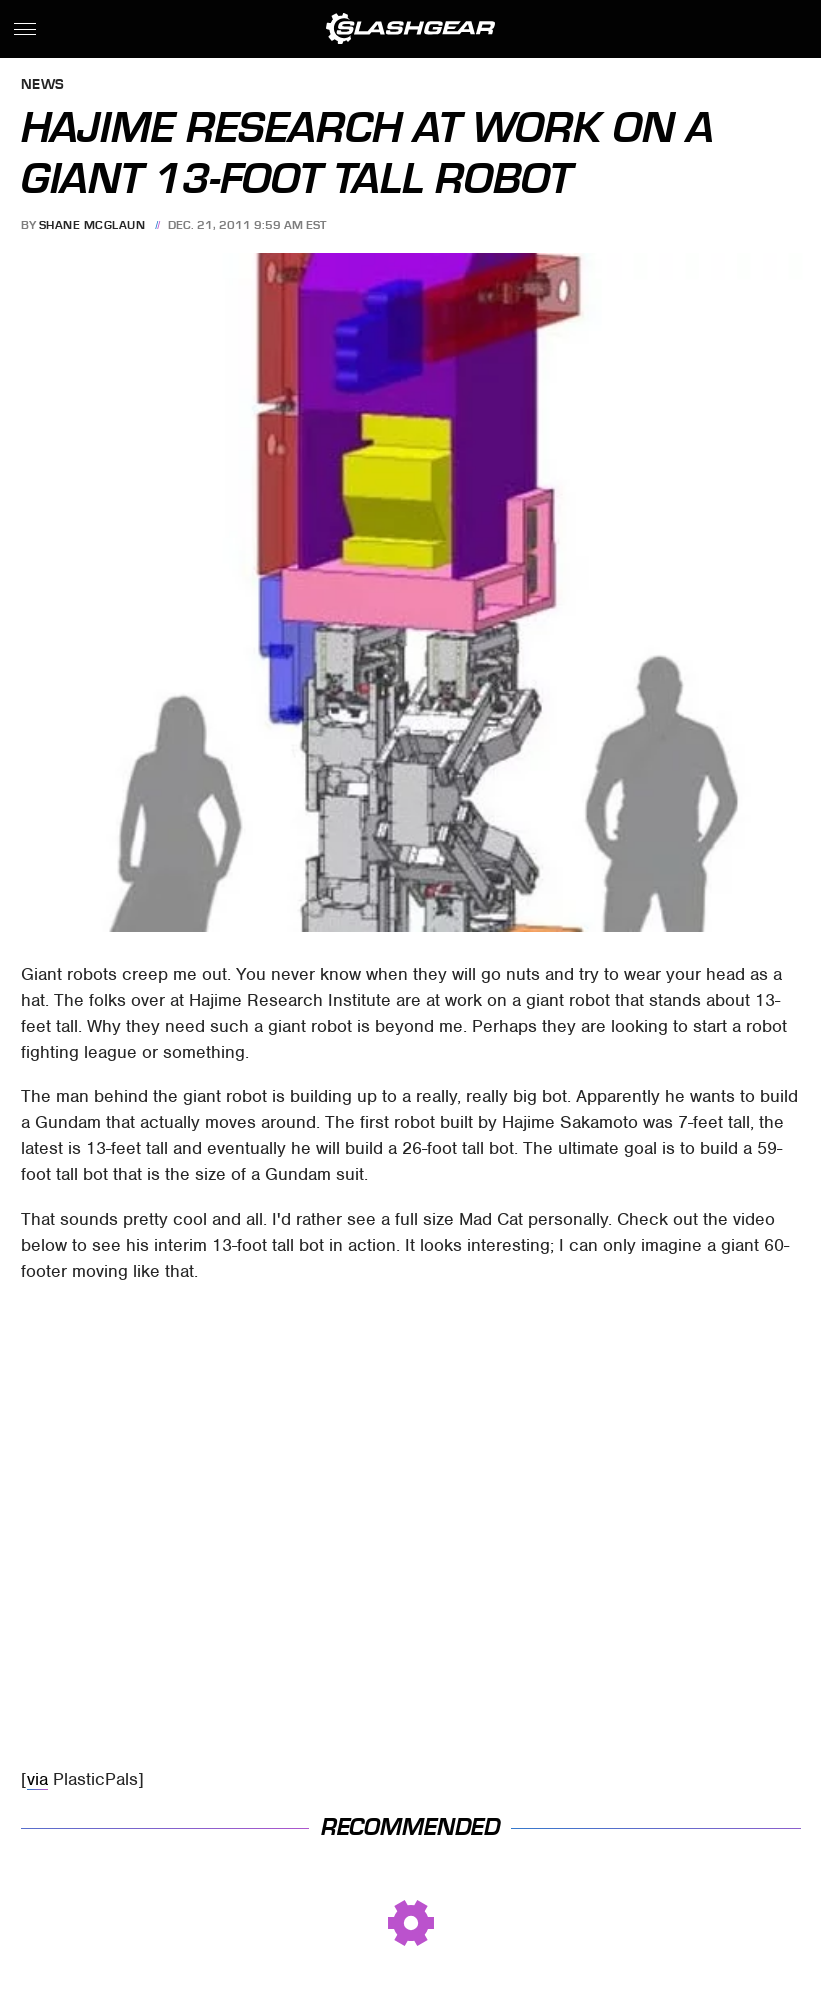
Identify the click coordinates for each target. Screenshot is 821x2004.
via (37, 1779)
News (43, 85)
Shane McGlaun (92, 225)
